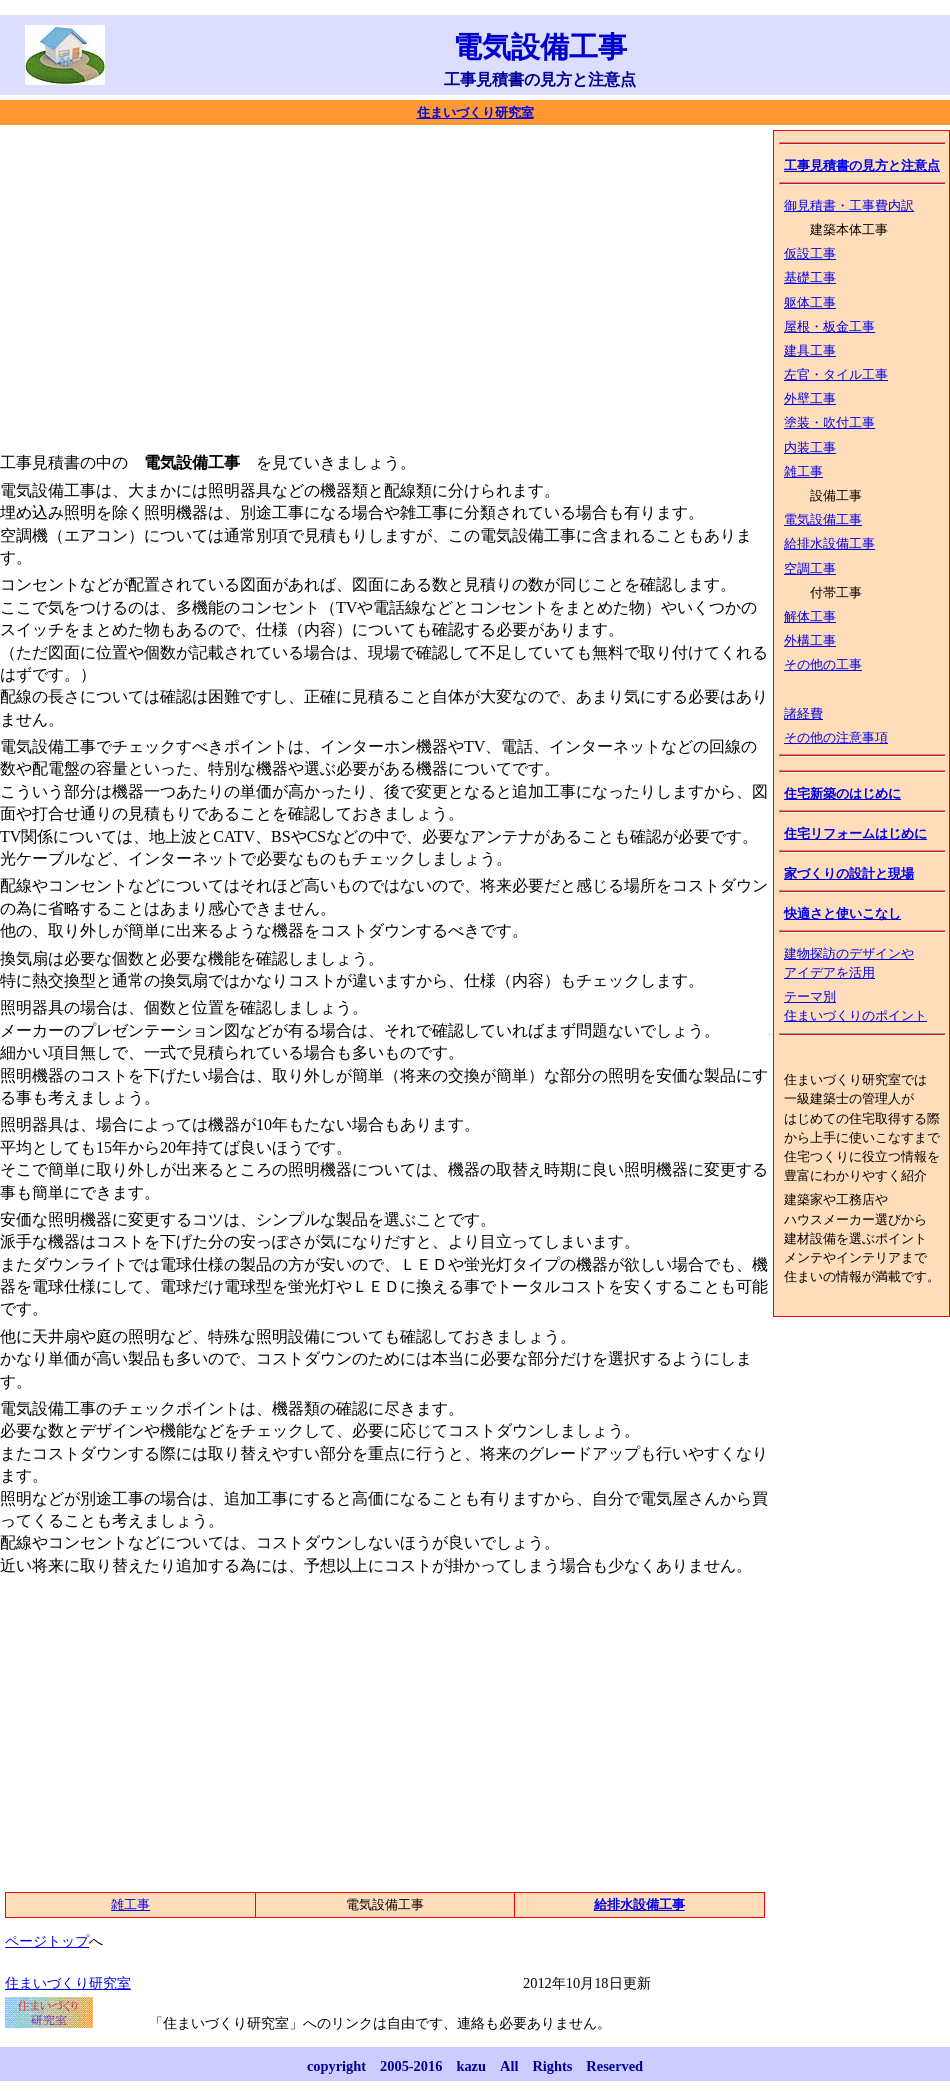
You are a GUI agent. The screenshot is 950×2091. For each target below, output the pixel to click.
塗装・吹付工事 (829, 423)
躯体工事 (810, 303)
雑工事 (803, 472)
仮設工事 (810, 254)
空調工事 (810, 569)
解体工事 (810, 617)
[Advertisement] (318, 285)
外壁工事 (810, 399)
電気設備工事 (823, 520)
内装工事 (810, 448)
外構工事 (810, 641)
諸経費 (803, 714)
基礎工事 (810, 278)
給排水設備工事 (829, 544)
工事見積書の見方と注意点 (862, 166)
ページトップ (47, 1941)
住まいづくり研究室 (475, 113)
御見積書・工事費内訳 (849, 206)
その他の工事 (823, 665)
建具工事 (810, 351)
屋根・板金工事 (829, 327)
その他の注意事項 (836, 738)
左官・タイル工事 (836, 375)
